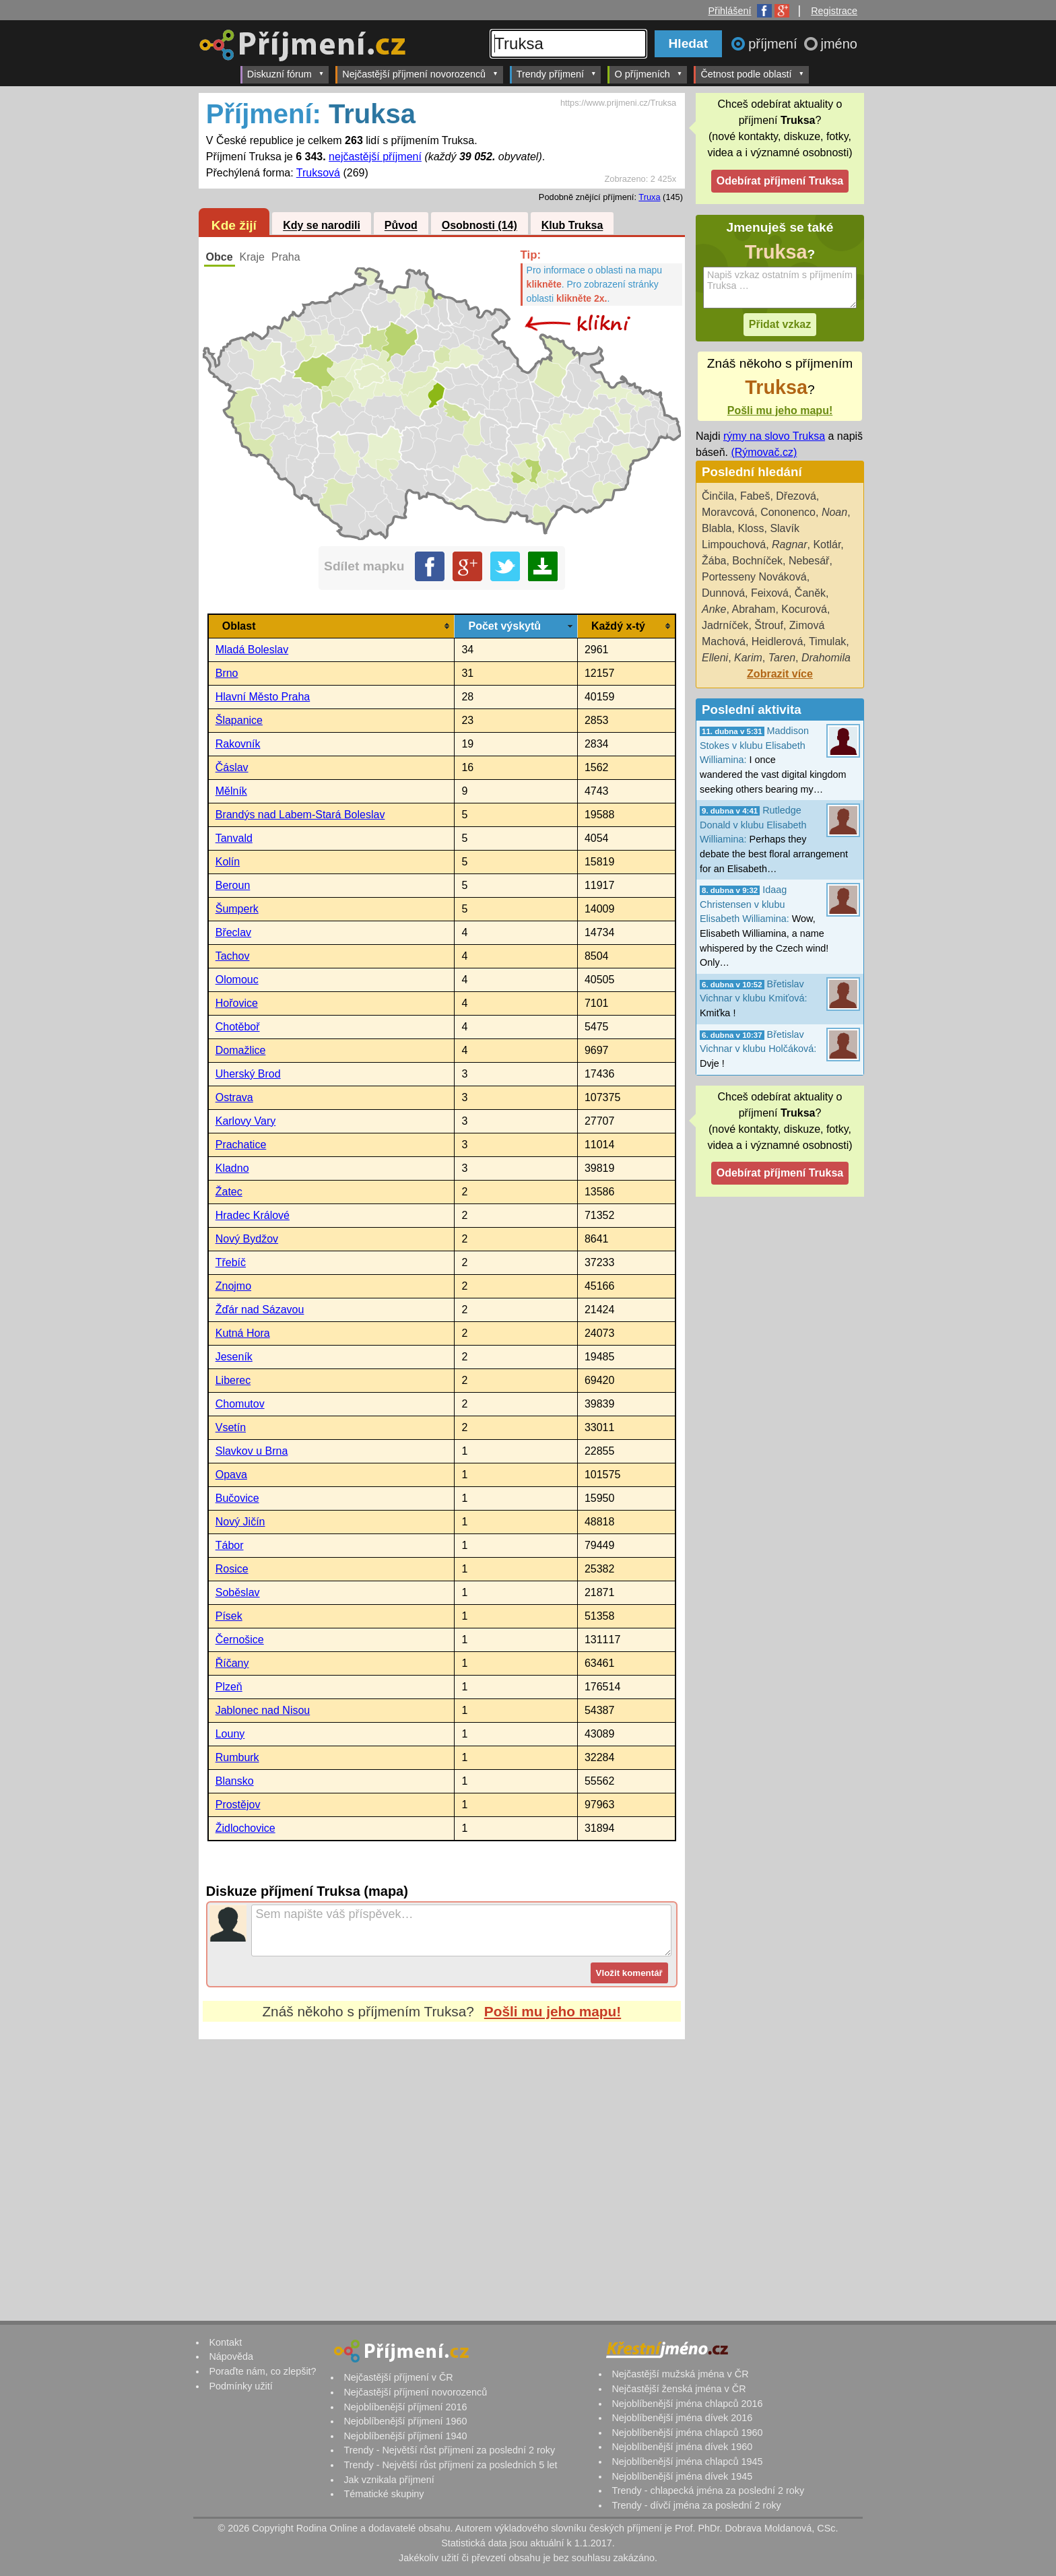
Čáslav (232, 767)
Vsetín (231, 1427)
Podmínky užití (240, 2386)
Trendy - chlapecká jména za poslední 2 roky (708, 2490)
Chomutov (240, 1404)
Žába (714, 560)
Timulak (827, 641)
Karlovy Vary (246, 1121)
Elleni (715, 657)
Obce (219, 257)
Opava (231, 1474)
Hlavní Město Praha (263, 696)
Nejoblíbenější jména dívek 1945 (682, 2476)
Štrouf (768, 625)
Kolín (228, 861)
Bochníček (757, 560)
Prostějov (238, 1804)
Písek (229, 1616)
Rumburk (237, 1757)
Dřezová (796, 496)
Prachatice (241, 1144)
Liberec (233, 1380)
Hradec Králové (253, 1215)
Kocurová (804, 609)
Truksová (318, 172)
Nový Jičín (240, 1521)
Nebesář (809, 560)
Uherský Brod (248, 1074)
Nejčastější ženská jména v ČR (679, 2388)
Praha (285, 257)
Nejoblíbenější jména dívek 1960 (682, 2446)
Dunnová (723, 593)
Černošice (240, 1639)
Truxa (649, 197)
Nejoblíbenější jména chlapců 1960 (687, 2432)
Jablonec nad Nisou (263, 1710)
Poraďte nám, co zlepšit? (262, 2371)
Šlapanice (239, 720)
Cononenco (788, 512)
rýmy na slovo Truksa (774, 436)
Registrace (834, 10)
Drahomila (826, 657)
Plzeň (229, 1686)
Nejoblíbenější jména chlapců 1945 (687, 2461)
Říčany (232, 1663)
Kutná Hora (243, 1333)
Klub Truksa (572, 226)
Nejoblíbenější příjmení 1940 (405, 2436)
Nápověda (231, 2356)
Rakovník (238, 744)
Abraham (753, 609)
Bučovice (237, 1498)
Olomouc (237, 979)
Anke (714, 609)
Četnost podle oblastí (752, 73)
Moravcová (728, 512)
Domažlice (241, 1050)
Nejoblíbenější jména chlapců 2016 (687, 2403)
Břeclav (233, 932)
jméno (839, 44)
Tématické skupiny (383, 2493)
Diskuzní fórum (286, 73)
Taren (781, 657)
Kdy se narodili (321, 226)
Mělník (231, 791)
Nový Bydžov (247, 1239)
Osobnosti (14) (479, 226)
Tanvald (234, 838)
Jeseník (234, 1356)
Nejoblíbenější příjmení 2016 (405, 2407)
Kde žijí (234, 225)
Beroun (233, 885)
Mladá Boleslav (252, 649)
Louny (230, 1734)
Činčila (718, 496)
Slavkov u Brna (252, 1451)
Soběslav (238, 1592)
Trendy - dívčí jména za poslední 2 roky (696, 2505)
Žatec (229, 1191)
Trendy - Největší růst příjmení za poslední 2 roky (449, 2450)
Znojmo (233, 1286)
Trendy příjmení (557, 73)
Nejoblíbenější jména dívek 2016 (682, 2417)
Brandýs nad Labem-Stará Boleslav (300, 814)
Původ (401, 226)
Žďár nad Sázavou (260, 1309)
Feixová (770, 593)
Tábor (230, 1545)
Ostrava (234, 1097)
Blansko (235, 1781)
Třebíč (231, 1262)
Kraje (252, 257)
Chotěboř (238, 1026)
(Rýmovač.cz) (764, 452)
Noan (834, 512)
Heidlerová (777, 641)
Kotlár (826, 544)
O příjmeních (648, 73)
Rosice (232, 1569)
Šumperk (237, 909)
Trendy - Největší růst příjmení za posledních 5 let (450, 2464)
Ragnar (789, 544)
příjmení (774, 44)
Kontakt (225, 2342)
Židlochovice (245, 1828)
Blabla (716, 528)
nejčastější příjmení (375, 156)
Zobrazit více (780, 674)
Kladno (232, 1168)
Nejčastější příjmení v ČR (398, 2377)
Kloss (750, 528)
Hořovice (237, 1003)
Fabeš (755, 496)
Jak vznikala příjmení (388, 2479)
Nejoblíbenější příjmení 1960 (405, 2421)
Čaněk (810, 593)
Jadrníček (725, 625)
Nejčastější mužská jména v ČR (680, 2374)
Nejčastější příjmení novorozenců (420, 73)
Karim (748, 657)
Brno (227, 673)
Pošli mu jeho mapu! (552, 2011)
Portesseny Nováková (754, 577)
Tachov (233, 956)
